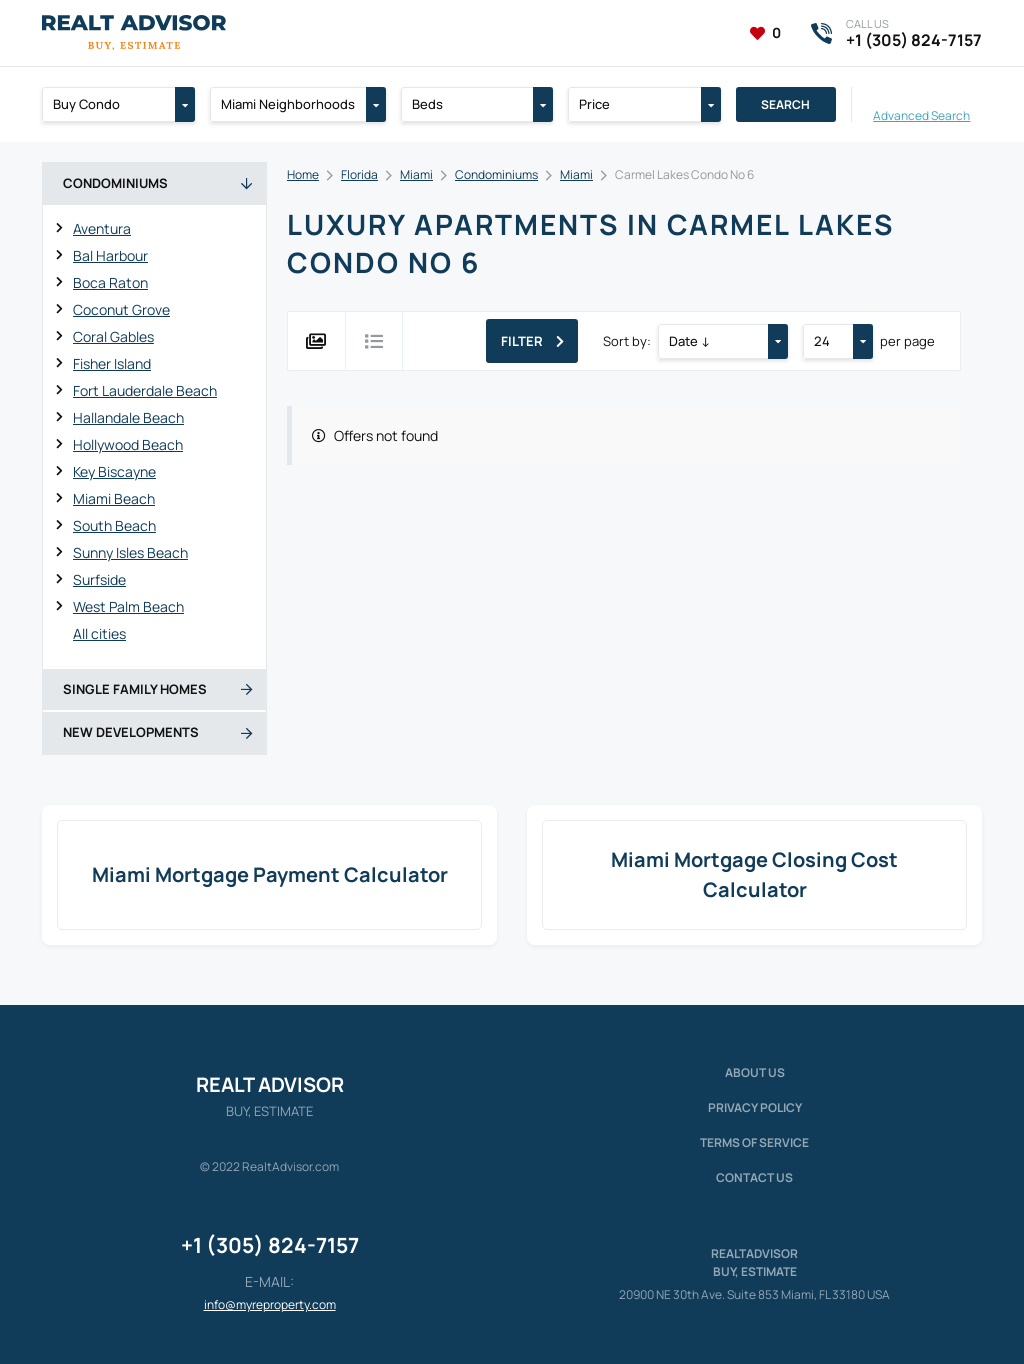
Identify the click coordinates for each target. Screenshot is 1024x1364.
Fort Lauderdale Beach (145, 390)
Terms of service (754, 1142)
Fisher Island (112, 363)
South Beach (114, 525)
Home (303, 174)
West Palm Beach (128, 606)
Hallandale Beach (128, 417)
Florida (359, 174)
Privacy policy (755, 1107)
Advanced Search (921, 114)
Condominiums (496, 174)
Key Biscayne (114, 471)
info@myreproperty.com (270, 1304)
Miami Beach (114, 498)
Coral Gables (113, 336)
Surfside (99, 579)
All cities (99, 633)
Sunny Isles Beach (130, 552)
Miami (416, 174)
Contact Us (754, 1177)
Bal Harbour (110, 255)
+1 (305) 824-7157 (270, 1245)
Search (785, 104)
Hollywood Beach (128, 444)
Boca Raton (110, 282)
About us (755, 1072)
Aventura (102, 228)
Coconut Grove (121, 309)
